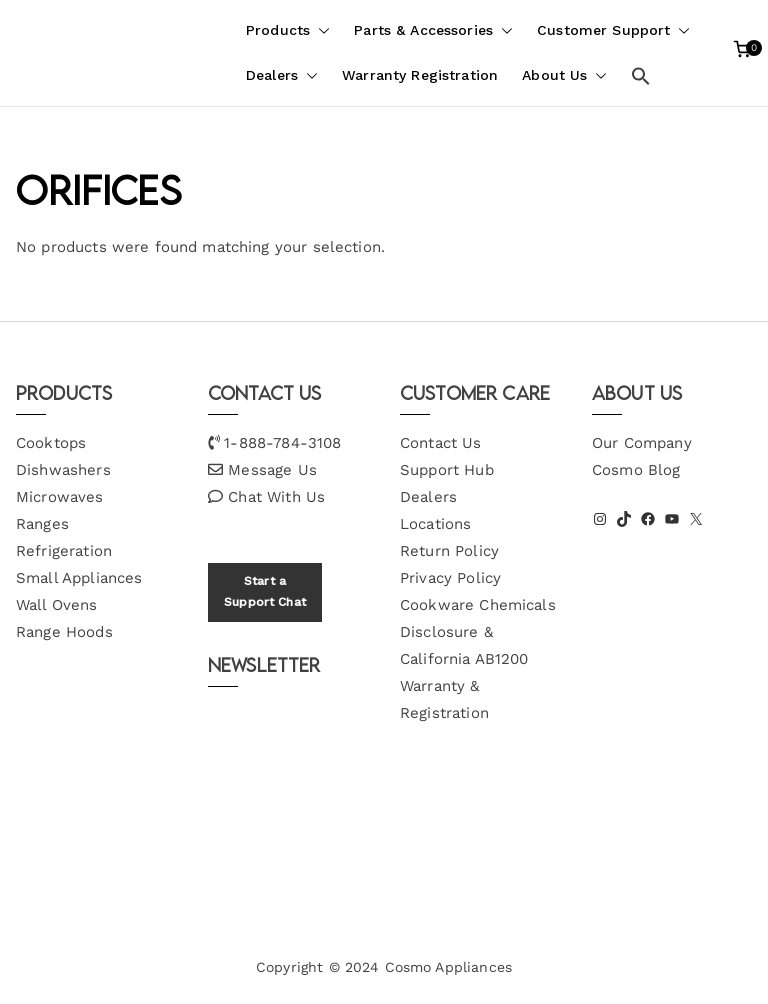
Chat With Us (276, 497)
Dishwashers (63, 470)
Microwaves (60, 497)
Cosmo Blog (636, 470)
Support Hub (447, 470)
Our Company (642, 443)
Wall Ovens (57, 605)
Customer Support (613, 30)
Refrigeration (64, 551)
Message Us (272, 470)
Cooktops (51, 443)
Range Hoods (64, 632)
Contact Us (441, 443)
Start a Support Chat (265, 592)
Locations (435, 524)
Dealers (282, 75)
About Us (564, 75)
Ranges (42, 524)
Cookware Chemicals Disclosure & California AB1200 (478, 632)
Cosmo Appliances (448, 967)
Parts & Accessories (433, 30)
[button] (320, 30)
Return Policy (449, 551)
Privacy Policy (450, 578)
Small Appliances (79, 578)
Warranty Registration (420, 75)
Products (288, 30)
